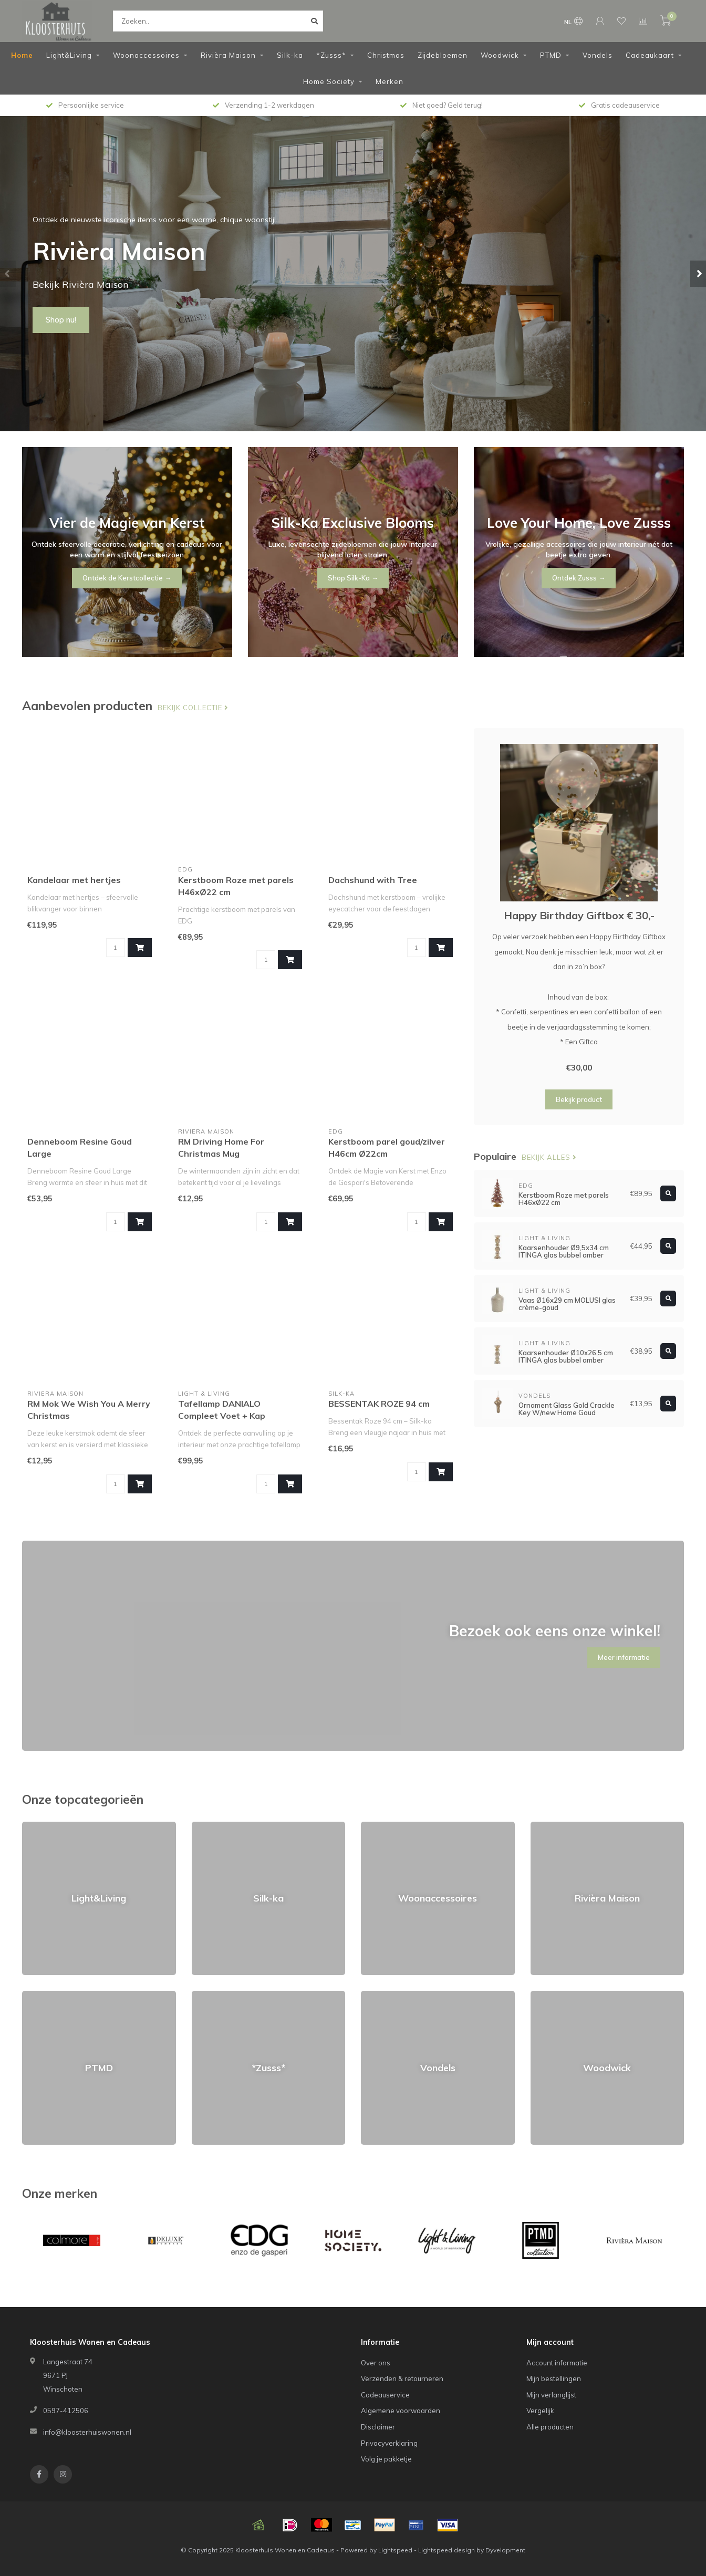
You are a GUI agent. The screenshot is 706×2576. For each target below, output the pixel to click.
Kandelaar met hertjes (74, 880)
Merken (389, 81)
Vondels (597, 55)
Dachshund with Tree (372, 880)
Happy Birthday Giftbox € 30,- (579, 915)
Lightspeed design (446, 2550)
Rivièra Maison (228, 55)
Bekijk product (579, 1099)
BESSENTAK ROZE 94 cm (379, 1403)
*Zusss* (331, 55)
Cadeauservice (385, 2395)
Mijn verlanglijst (551, 2395)
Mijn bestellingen (553, 2378)
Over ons (375, 2363)
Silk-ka (290, 55)
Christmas (385, 55)
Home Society (329, 81)
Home (22, 55)
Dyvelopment (505, 2550)
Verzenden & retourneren (402, 2378)
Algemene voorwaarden (400, 2410)
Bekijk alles (549, 1157)
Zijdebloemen (443, 55)
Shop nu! (61, 320)
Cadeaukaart (650, 55)
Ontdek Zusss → (578, 578)
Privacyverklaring (389, 2443)
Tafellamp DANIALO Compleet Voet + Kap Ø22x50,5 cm (221, 1415)
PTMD (551, 55)
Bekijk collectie (193, 707)
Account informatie (556, 2363)
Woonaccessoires (146, 55)
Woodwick (500, 55)
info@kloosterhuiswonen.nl (87, 2432)
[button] (8, 274)
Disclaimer (378, 2427)
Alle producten (550, 2427)
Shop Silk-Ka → (353, 578)
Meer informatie (624, 1657)
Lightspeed (395, 2550)
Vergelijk (540, 2410)
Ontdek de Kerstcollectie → (126, 578)
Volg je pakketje (386, 2459)
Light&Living (69, 55)
